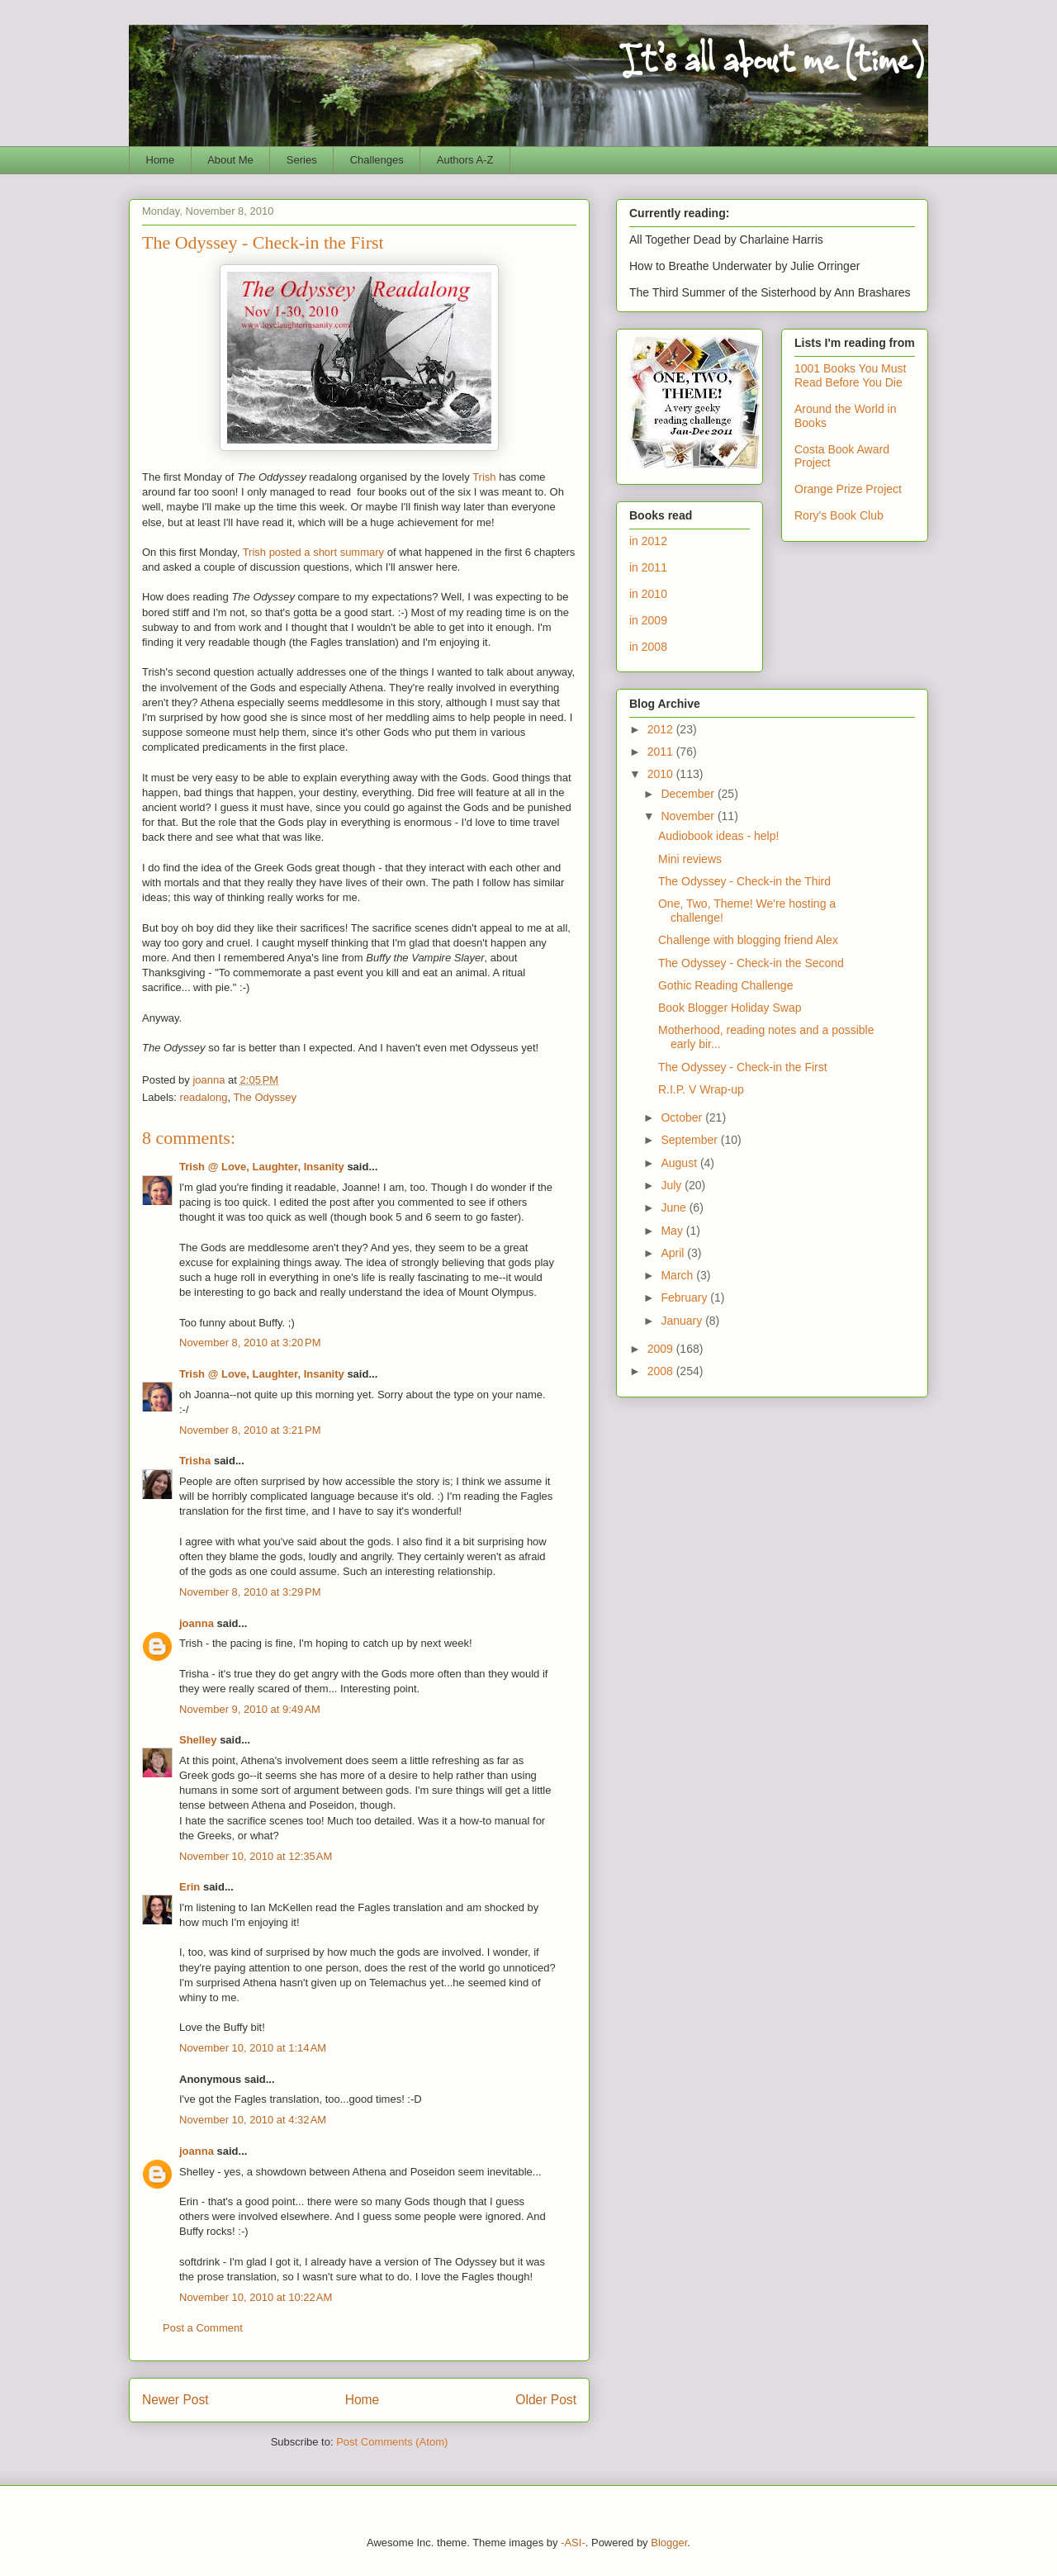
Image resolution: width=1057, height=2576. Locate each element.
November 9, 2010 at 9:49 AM (249, 1709)
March (678, 1275)
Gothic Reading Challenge (725, 985)
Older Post (545, 2400)
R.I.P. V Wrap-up (701, 1089)
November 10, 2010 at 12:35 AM (255, 1856)
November (689, 816)
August (680, 1162)
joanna (196, 1623)
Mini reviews (690, 859)
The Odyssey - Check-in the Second (751, 963)
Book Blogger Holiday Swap (730, 1007)
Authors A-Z (465, 160)
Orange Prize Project (848, 489)
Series (302, 160)
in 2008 (648, 646)
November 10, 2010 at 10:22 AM (255, 2297)
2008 (661, 1371)
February (685, 1297)
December (689, 793)
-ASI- (573, 2542)
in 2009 (648, 620)
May (673, 1230)
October (683, 1117)
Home (160, 160)
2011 (661, 751)
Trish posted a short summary (313, 552)
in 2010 (648, 593)
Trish (483, 477)
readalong (204, 1097)
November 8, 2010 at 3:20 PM (250, 1342)
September (690, 1139)
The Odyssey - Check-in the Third (744, 881)
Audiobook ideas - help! (718, 835)
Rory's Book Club (839, 515)
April (674, 1253)
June (675, 1207)
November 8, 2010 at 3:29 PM (250, 1592)
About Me (230, 160)
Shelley (198, 1740)
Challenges (377, 160)
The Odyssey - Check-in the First (742, 1067)
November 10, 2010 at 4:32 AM (252, 2119)
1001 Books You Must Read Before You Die (850, 375)
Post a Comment (203, 2328)
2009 (661, 1348)
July (673, 1185)
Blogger (669, 2542)
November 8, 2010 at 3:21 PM (250, 1430)
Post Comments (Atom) (392, 2442)
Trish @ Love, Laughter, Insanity (261, 1166)
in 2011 (648, 567)
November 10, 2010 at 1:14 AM (252, 2048)
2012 (661, 729)
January (683, 1320)
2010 (661, 773)
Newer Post (175, 2400)
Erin (189, 1887)
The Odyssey (264, 1097)
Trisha (195, 1460)
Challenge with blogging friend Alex (748, 939)
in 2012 (648, 541)
